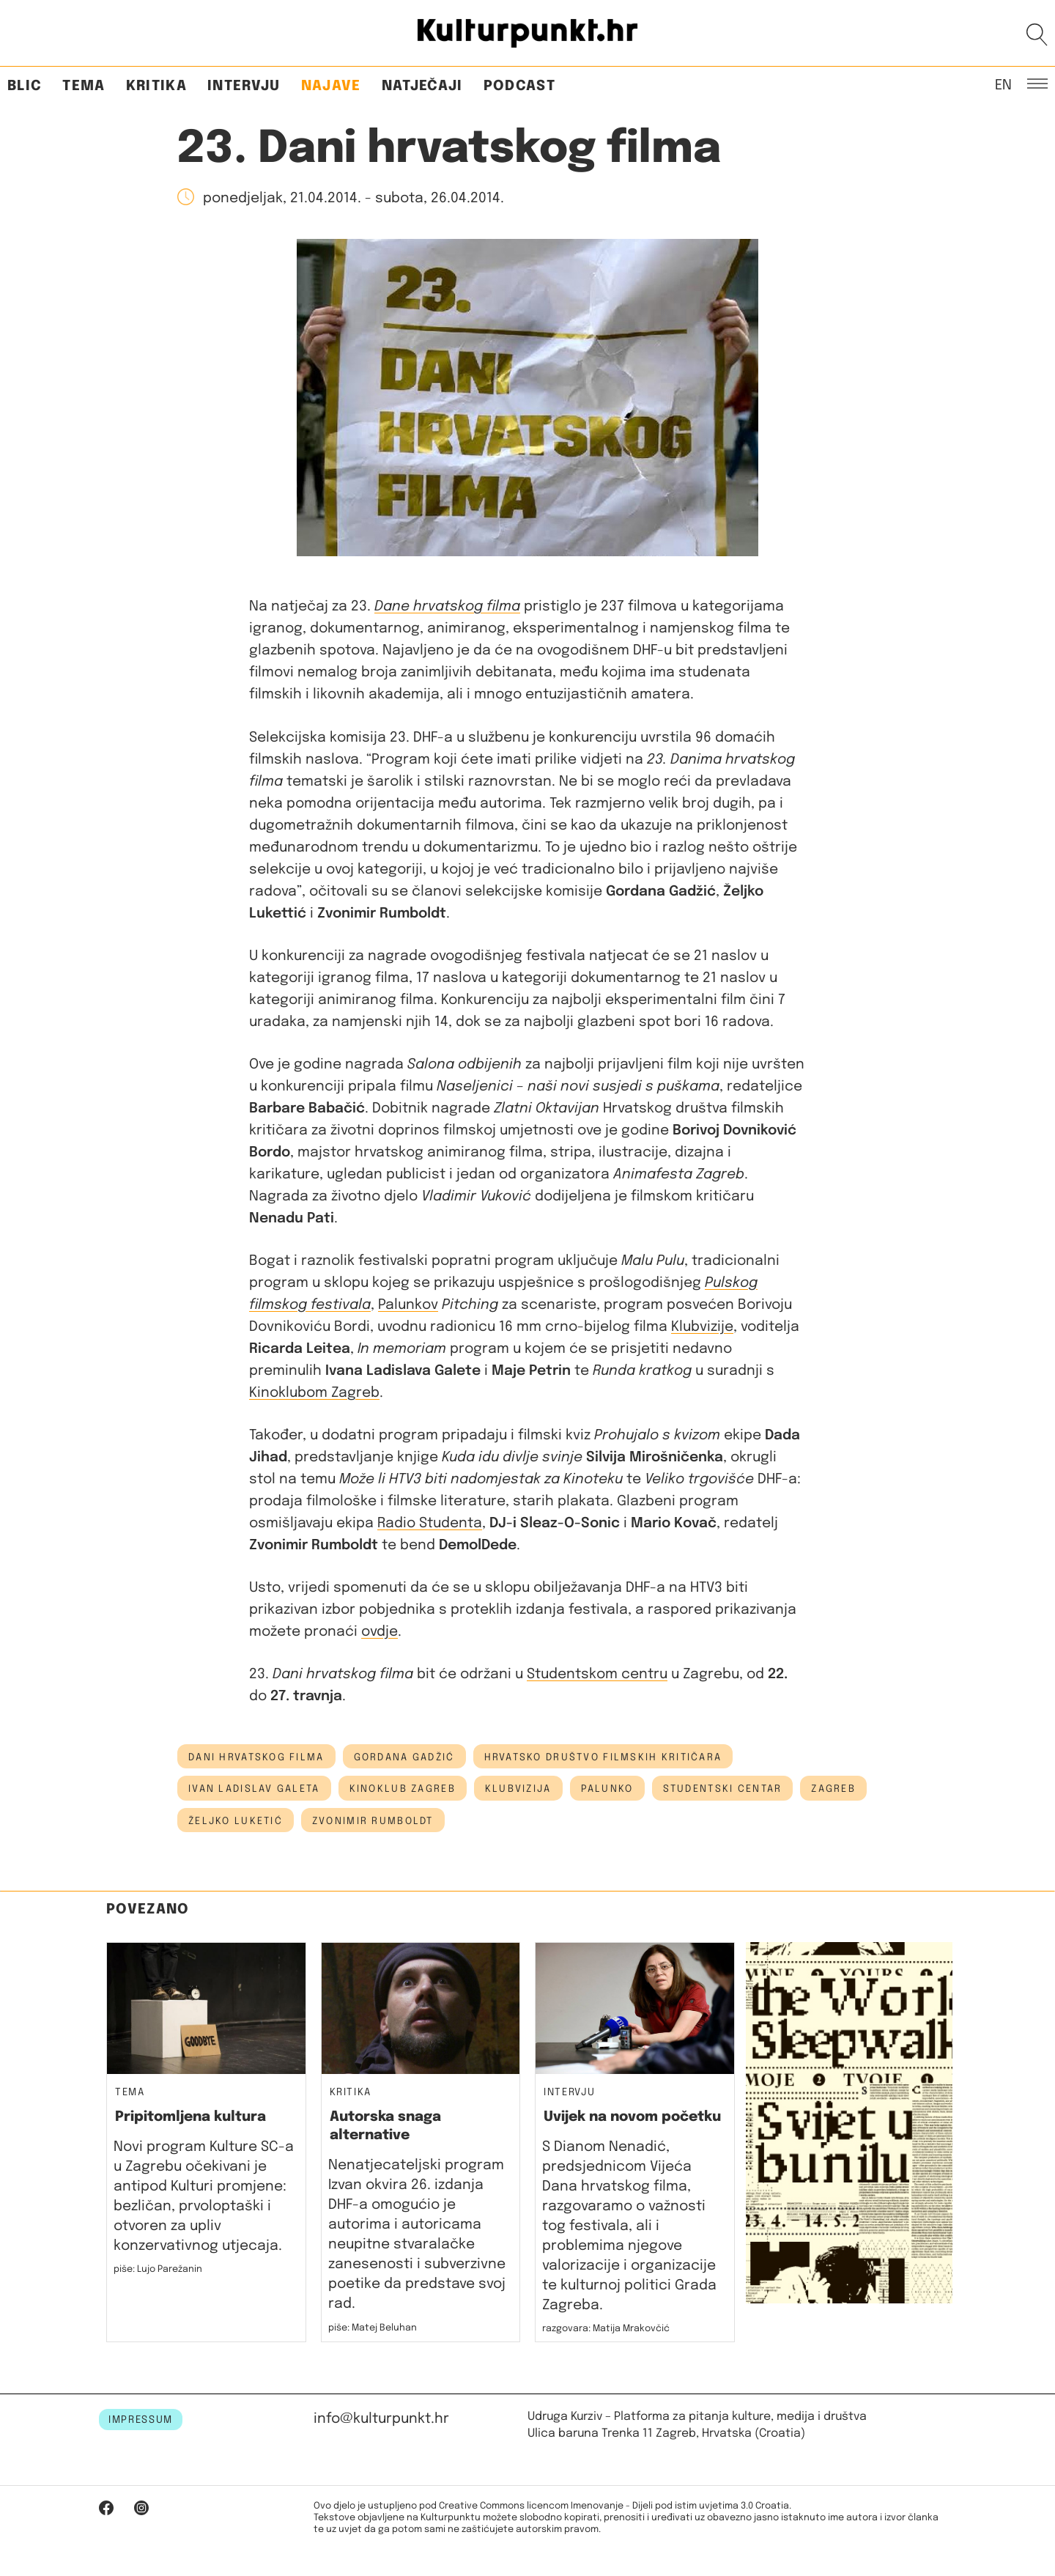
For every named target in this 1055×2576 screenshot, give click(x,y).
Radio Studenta (429, 1523)
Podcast (519, 86)
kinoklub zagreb (402, 1789)
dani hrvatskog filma (256, 1757)
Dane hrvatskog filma (447, 606)
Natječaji (422, 86)
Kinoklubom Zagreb (314, 1393)
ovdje (379, 1632)
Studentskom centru (597, 1674)
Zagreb (833, 1789)
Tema (83, 86)
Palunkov (408, 1305)
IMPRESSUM (140, 2420)
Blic (24, 86)
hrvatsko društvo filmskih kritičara (603, 1757)
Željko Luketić (235, 1821)
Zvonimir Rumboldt (373, 1821)
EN (1003, 84)
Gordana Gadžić (404, 1757)
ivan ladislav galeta (254, 1789)
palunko (607, 1789)
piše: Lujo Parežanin (158, 2269)
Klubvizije (702, 1327)
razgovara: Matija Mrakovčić (606, 2328)
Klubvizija (518, 1789)
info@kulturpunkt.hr (381, 2419)
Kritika (156, 86)
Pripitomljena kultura (190, 2117)
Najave (331, 86)
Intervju (244, 86)
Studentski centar (722, 1789)
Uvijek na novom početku (632, 2117)
